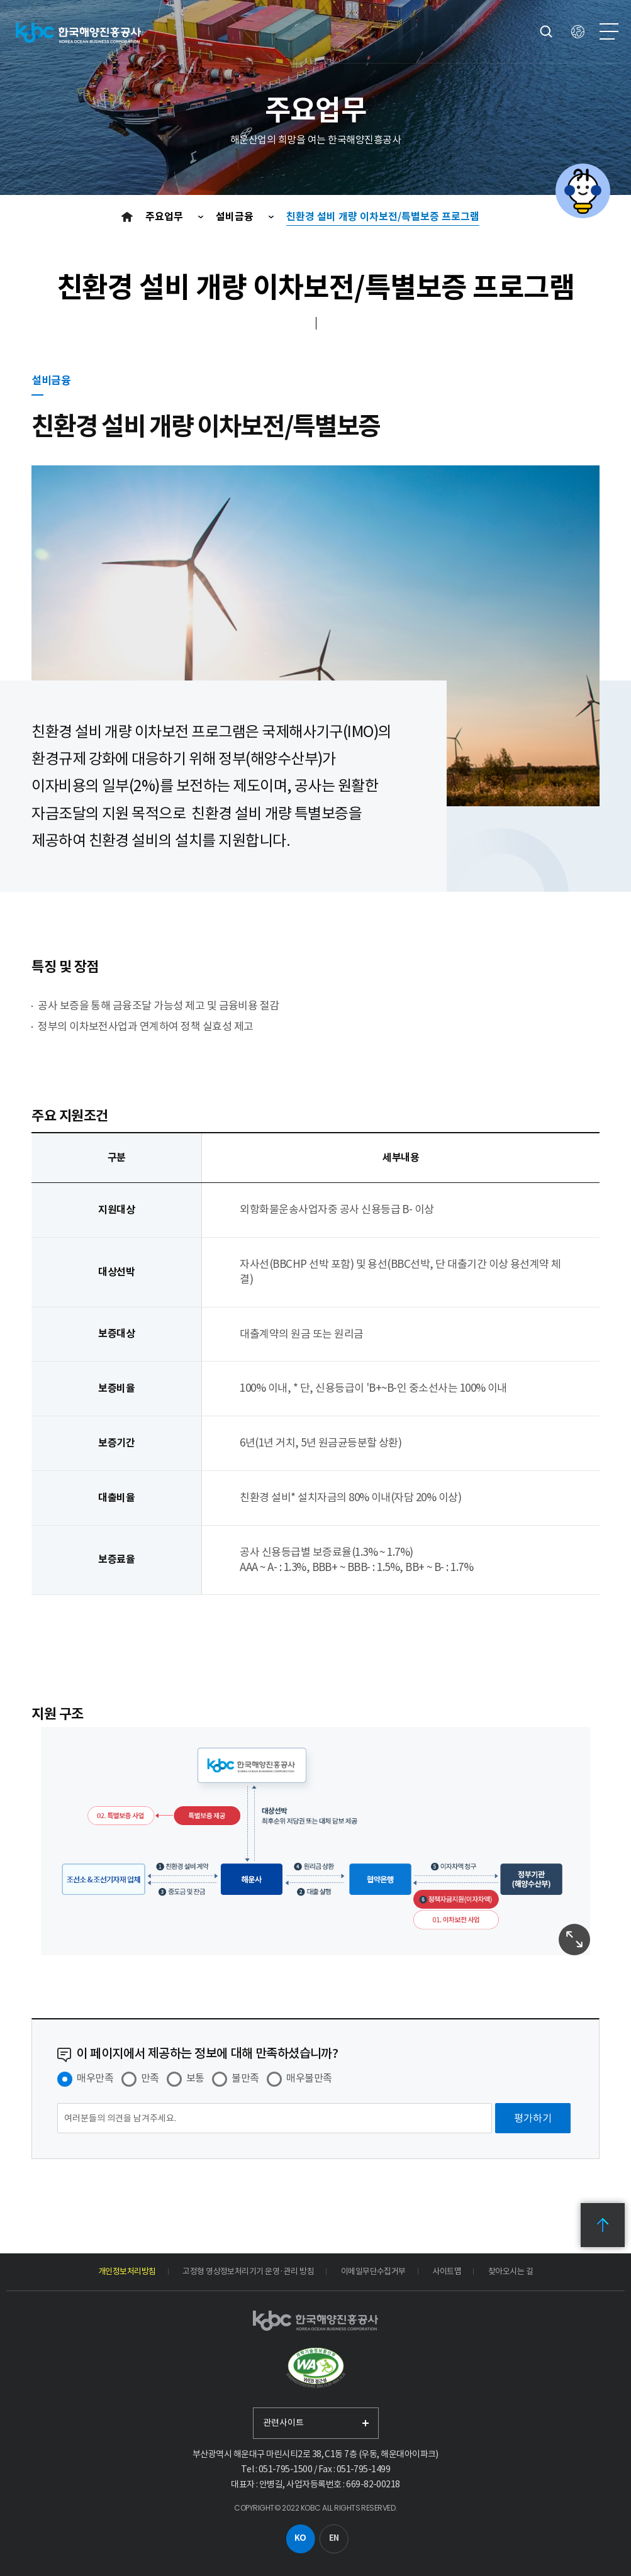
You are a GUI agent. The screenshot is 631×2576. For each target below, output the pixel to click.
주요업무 (165, 216)
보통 (195, 2078)
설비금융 (236, 216)
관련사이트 (283, 2422)
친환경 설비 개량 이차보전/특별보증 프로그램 (382, 216)
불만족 (245, 2078)
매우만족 (95, 2078)
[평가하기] (533, 2118)
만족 (150, 2078)
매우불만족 (309, 2078)
